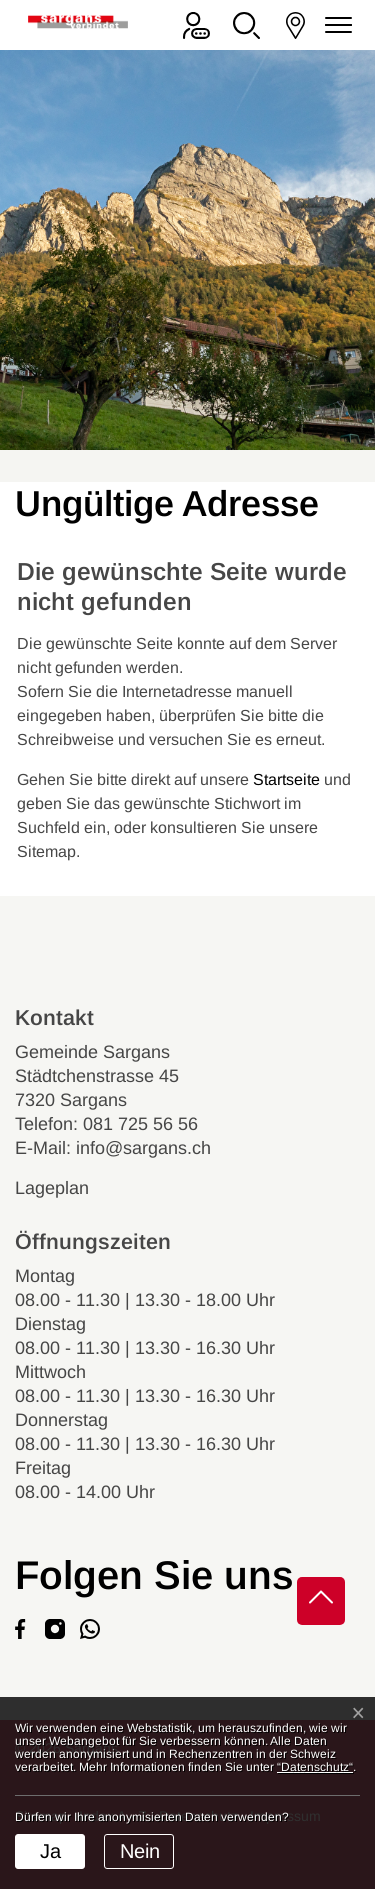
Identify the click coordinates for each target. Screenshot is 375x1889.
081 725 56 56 (140, 1124)
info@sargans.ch (143, 1148)
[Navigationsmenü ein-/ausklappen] (335, 25)
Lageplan (69, 1188)
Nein (140, 1851)
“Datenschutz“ (315, 1767)
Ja (50, 1851)
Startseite (286, 779)
